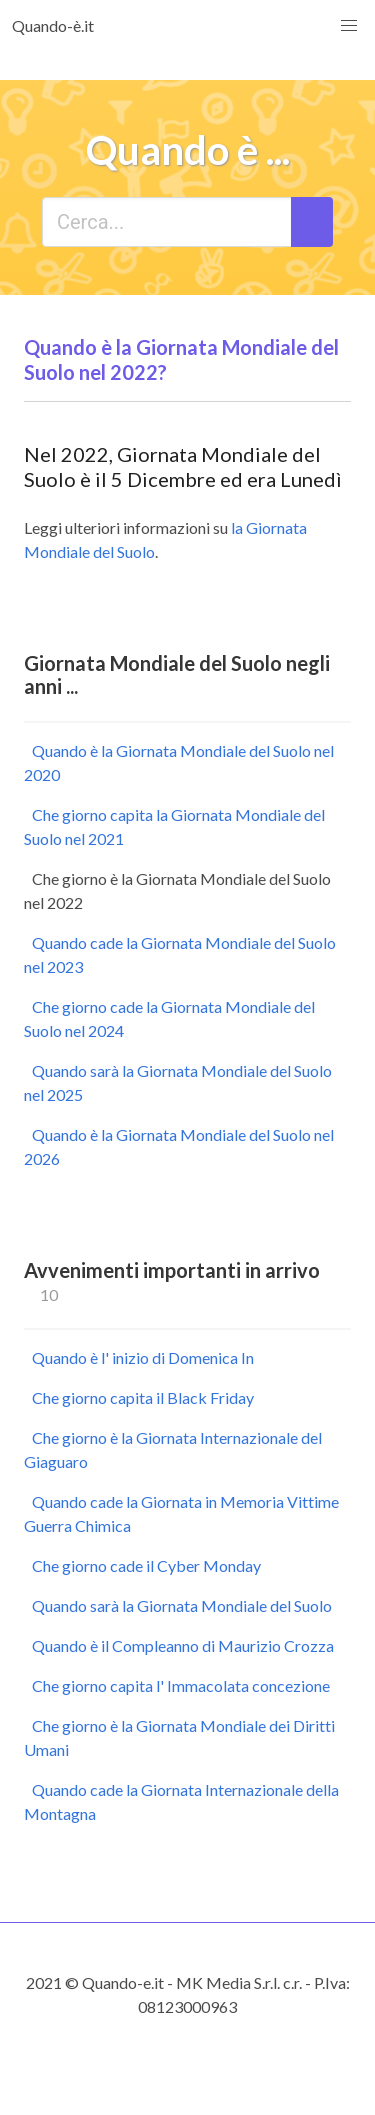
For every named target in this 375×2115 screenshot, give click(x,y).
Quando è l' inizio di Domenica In (143, 1357)
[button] (349, 26)
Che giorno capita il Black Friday (143, 1397)
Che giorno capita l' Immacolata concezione (181, 1685)
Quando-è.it (53, 25)
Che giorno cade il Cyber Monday (146, 1565)
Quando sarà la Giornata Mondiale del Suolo (182, 1605)
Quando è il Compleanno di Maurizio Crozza (183, 1645)
